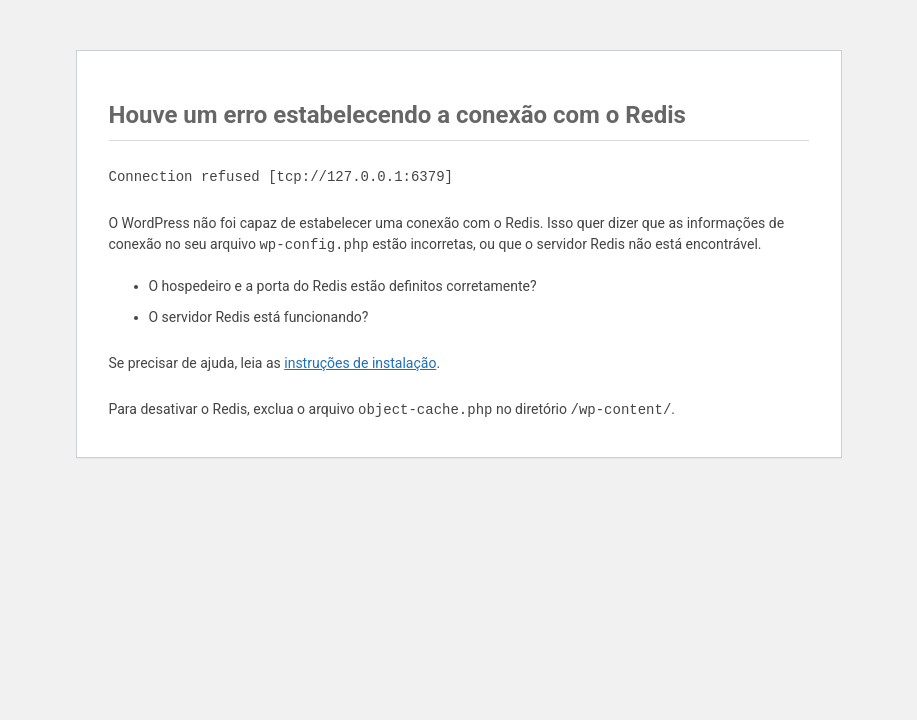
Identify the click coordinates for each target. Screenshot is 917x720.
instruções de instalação (360, 363)
